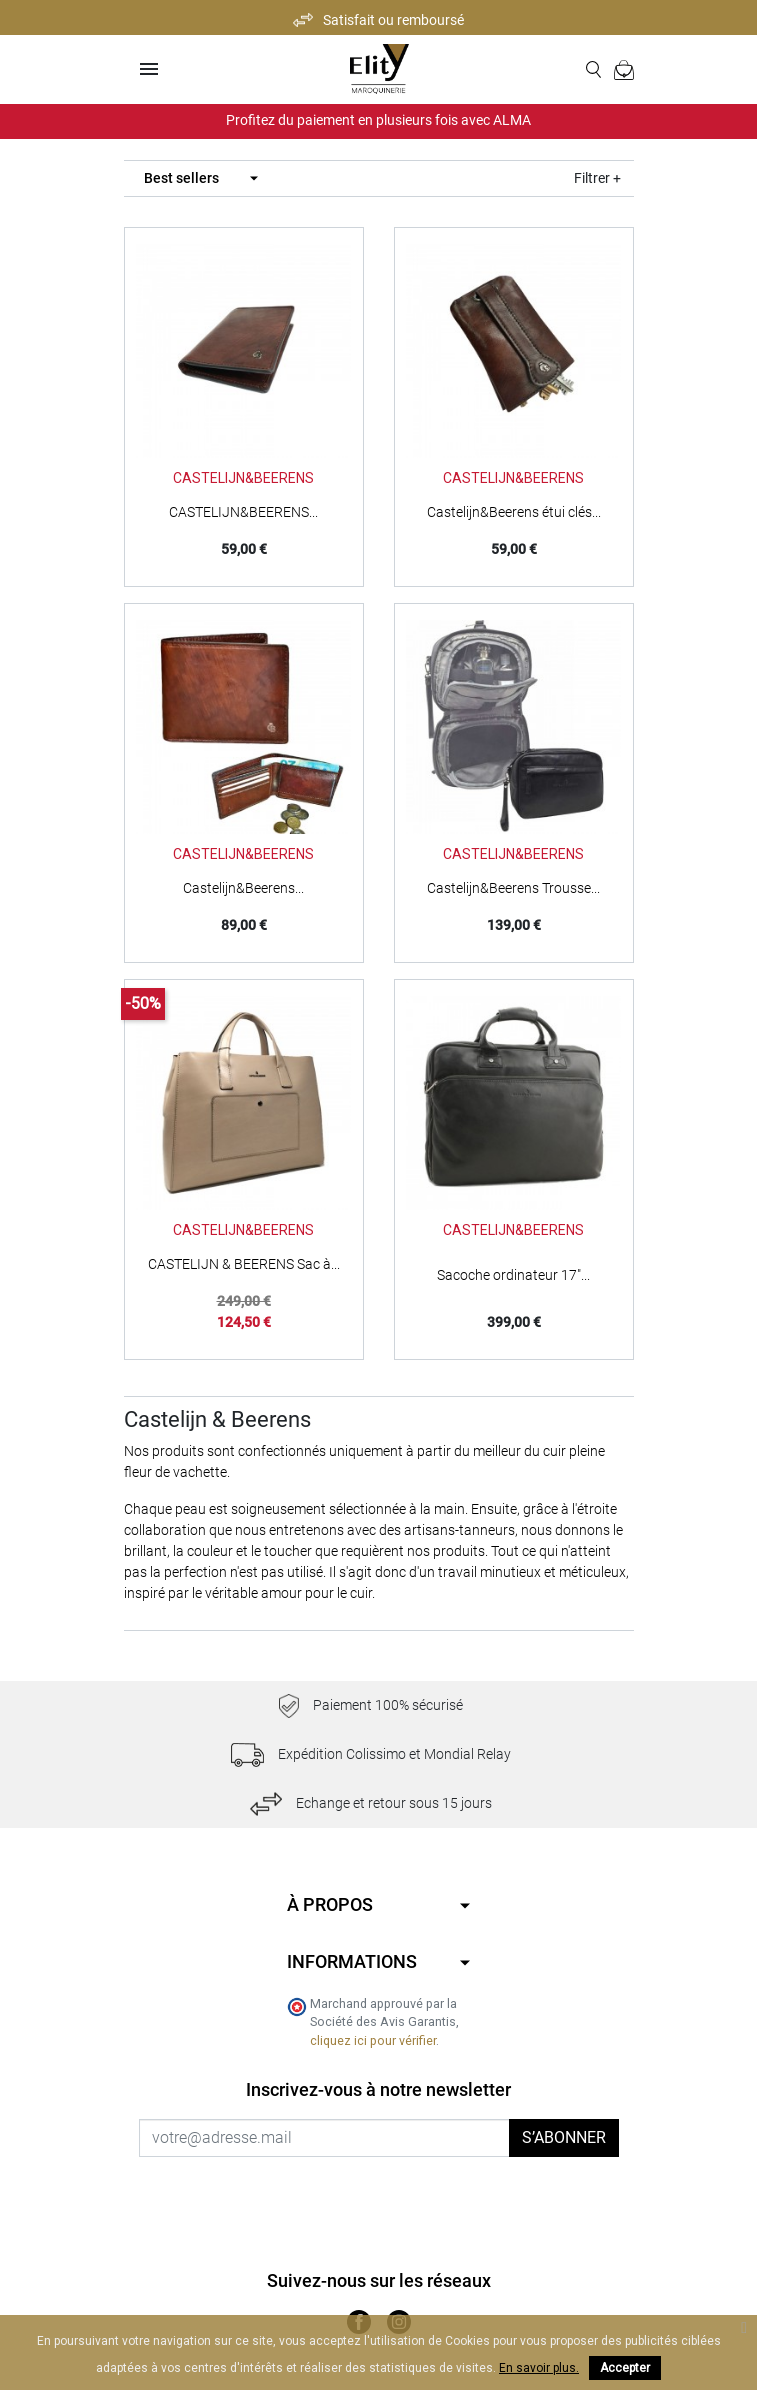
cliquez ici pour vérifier (373, 2040)
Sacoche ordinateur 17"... (513, 1275)
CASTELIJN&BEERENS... (243, 512)
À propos (330, 1904)
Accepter (625, 2368)
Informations (352, 1961)
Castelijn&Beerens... (243, 888)
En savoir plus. (539, 2368)
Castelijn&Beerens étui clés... (514, 512)
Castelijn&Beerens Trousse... (513, 888)
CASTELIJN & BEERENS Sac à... (244, 1264)
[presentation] (306, 2196)
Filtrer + (597, 178)
